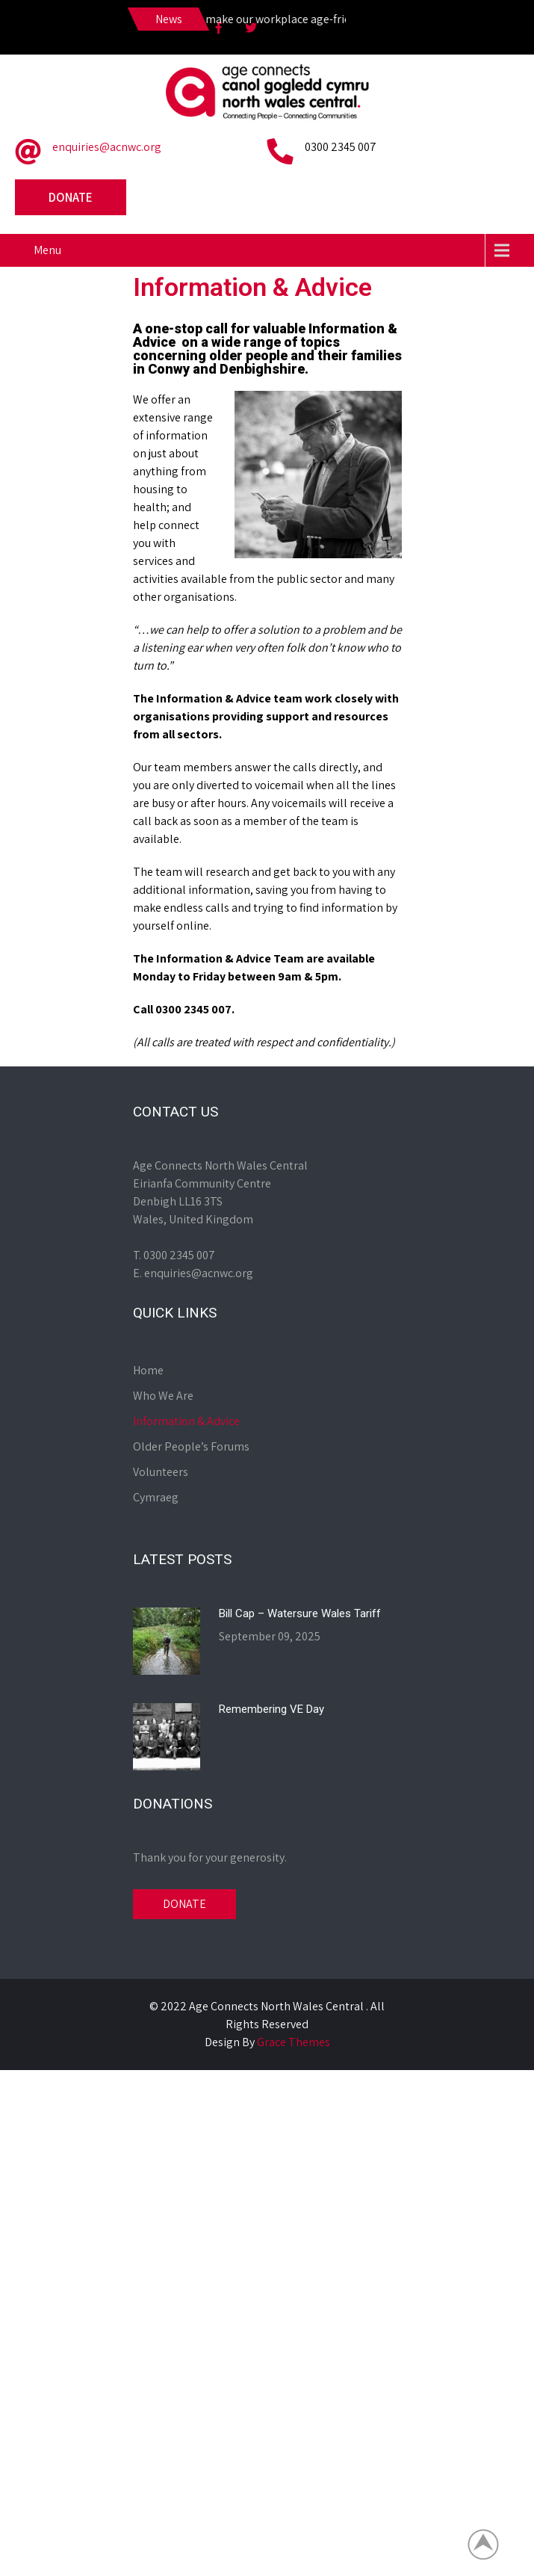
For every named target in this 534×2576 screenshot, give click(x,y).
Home (148, 1370)
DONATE (184, 1904)
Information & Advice (186, 1421)
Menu (47, 250)
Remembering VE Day (271, 1709)
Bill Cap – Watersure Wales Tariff (300, 1613)
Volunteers (160, 1472)
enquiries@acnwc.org (106, 147)
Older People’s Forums (191, 1446)
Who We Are (163, 1395)
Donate (71, 197)
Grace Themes (293, 2042)
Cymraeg (155, 1497)
